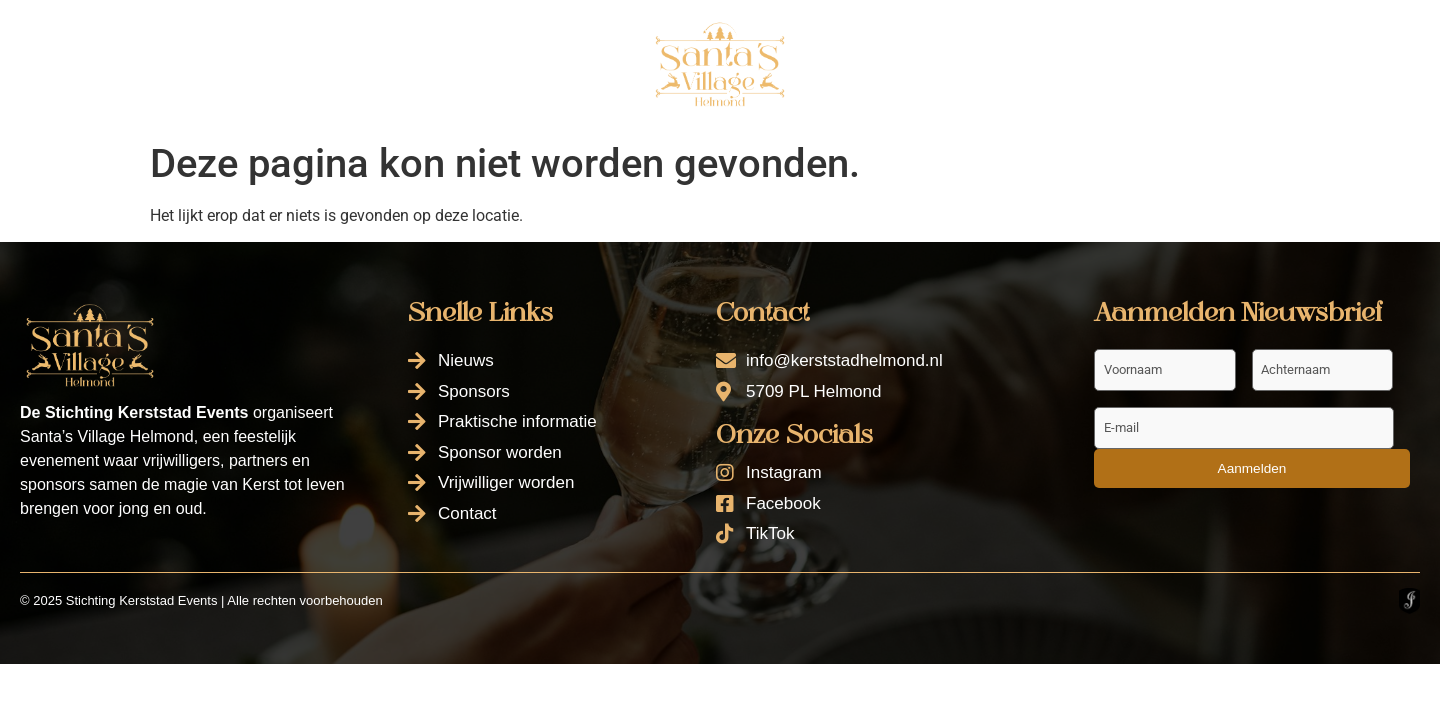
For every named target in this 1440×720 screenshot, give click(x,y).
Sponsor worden (905, 35)
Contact (880, 81)
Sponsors (257, 62)
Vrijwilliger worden (1101, 35)
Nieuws (133, 62)
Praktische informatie (444, 62)
